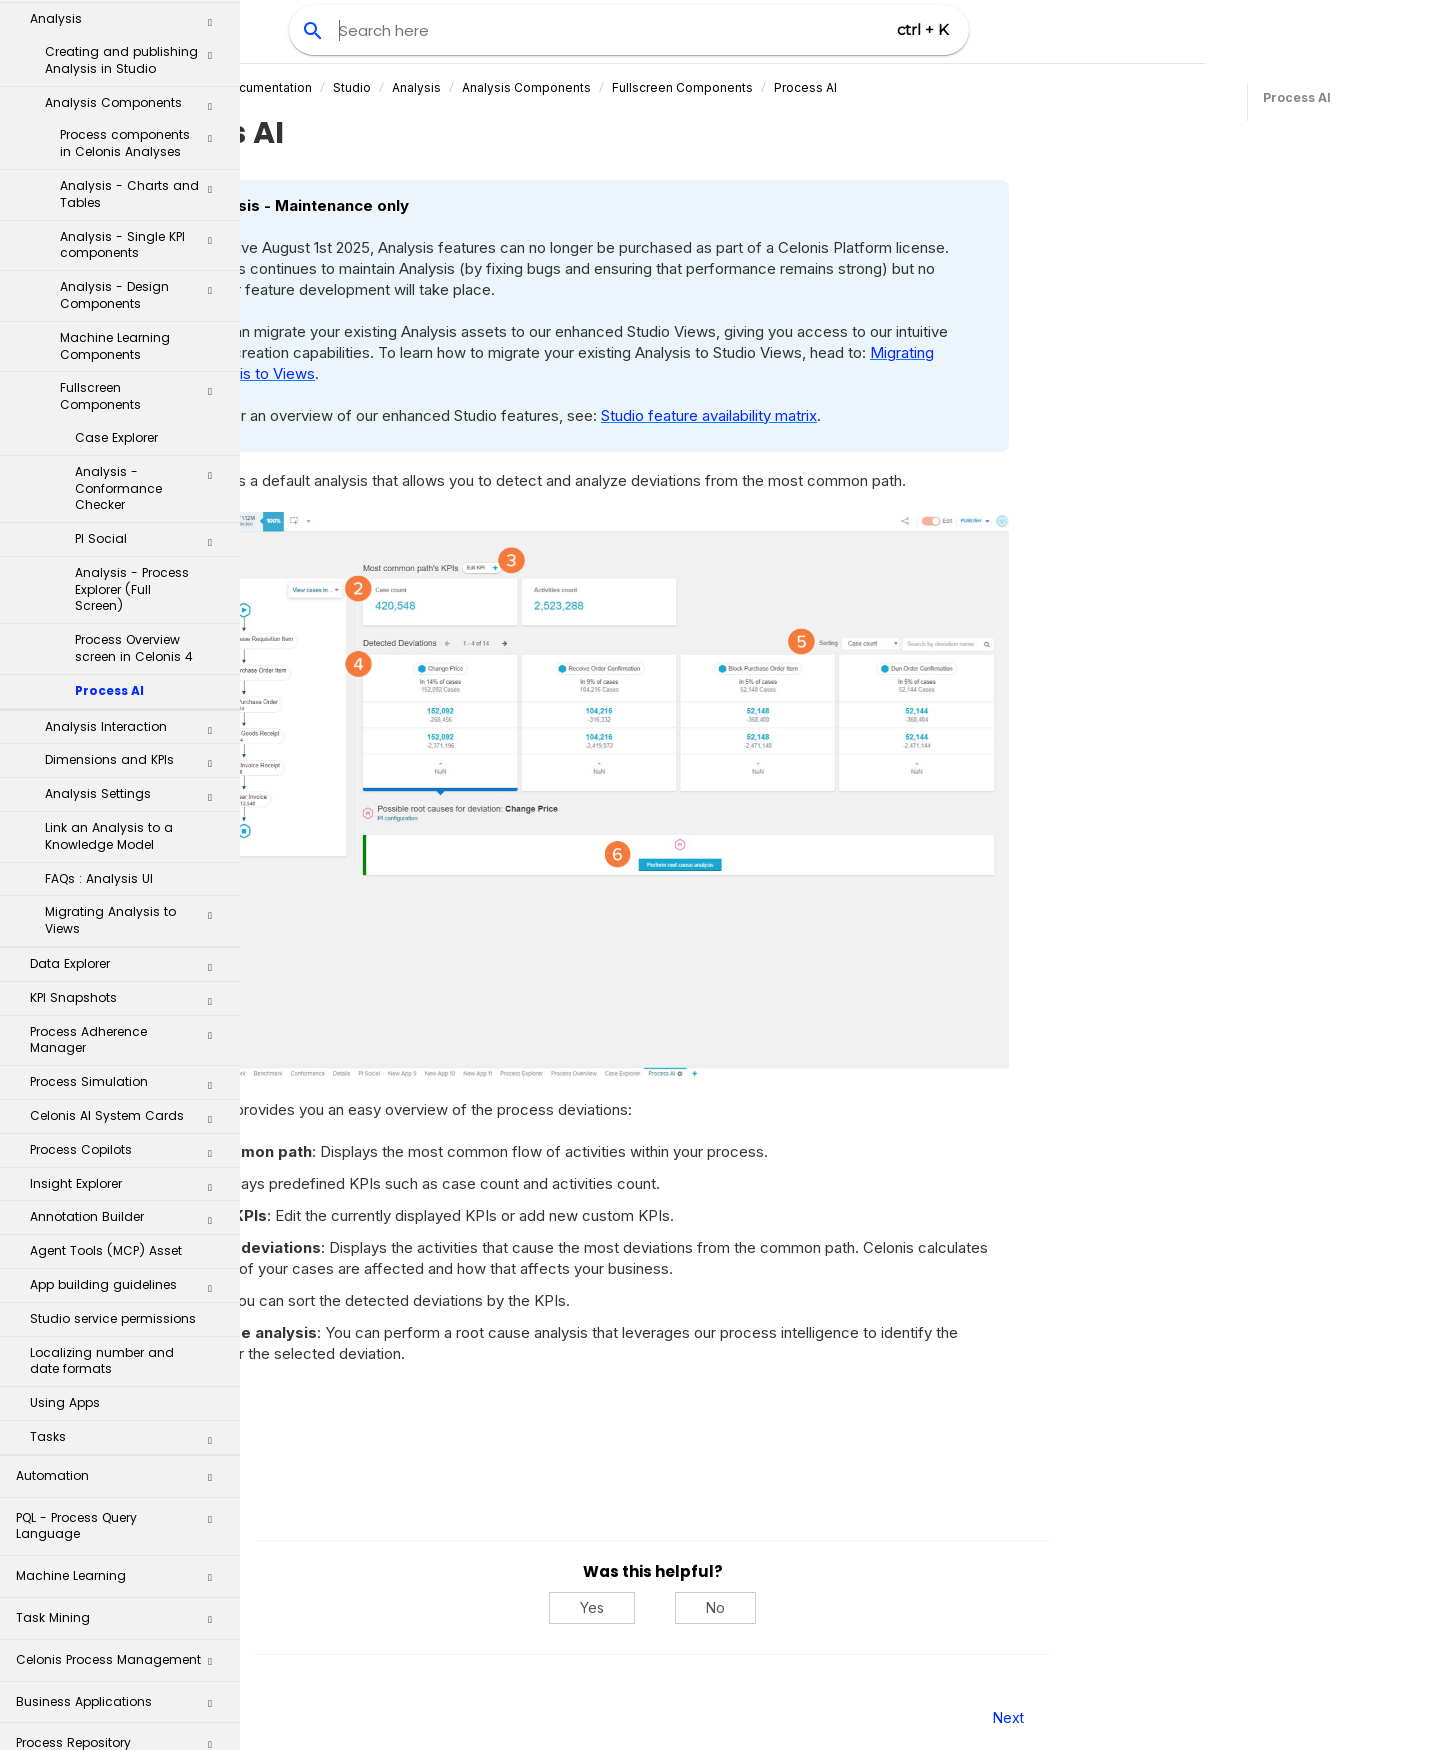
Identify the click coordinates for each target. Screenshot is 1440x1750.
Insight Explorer (128, 986)
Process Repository (121, 1546)
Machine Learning (121, 1379)
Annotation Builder (128, 1019)
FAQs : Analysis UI (99, 676)
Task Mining (121, 1421)
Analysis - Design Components (143, 93)
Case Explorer (116, 235)
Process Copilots (128, 952)
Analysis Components (713, 87)
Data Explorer (128, 766)
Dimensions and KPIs (135, 562)
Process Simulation (128, 884)
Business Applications (121, 1505)
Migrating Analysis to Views (135, 718)
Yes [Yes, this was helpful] (780, 1607)
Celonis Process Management (121, 1463)
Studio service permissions (113, 1116)
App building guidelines (128, 1087)
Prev (294, 1717)
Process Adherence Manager (128, 838)
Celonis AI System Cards (128, 918)
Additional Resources (121, 1714)
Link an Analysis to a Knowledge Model (109, 634)
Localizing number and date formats (102, 1159)
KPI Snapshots (128, 800)
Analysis (603, 87)
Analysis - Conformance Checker (150, 286)
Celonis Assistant (69, 1624)
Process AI (109, 488)
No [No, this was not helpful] (903, 1607)
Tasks (128, 1239)
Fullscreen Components (143, 194)
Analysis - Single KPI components (143, 43)
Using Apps (65, 1200)
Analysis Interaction (135, 529)
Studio (539, 87)
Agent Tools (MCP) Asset (106, 1048)
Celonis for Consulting (121, 1672)
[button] (210, 43)
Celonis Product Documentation (405, 87)
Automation (121, 1279)
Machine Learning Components (115, 144)
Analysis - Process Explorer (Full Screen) (132, 387)
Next (1195, 1717)
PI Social (150, 341)
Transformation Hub (121, 1588)
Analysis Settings (135, 596)
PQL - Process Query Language (121, 1323)
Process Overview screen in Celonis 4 (134, 446)
